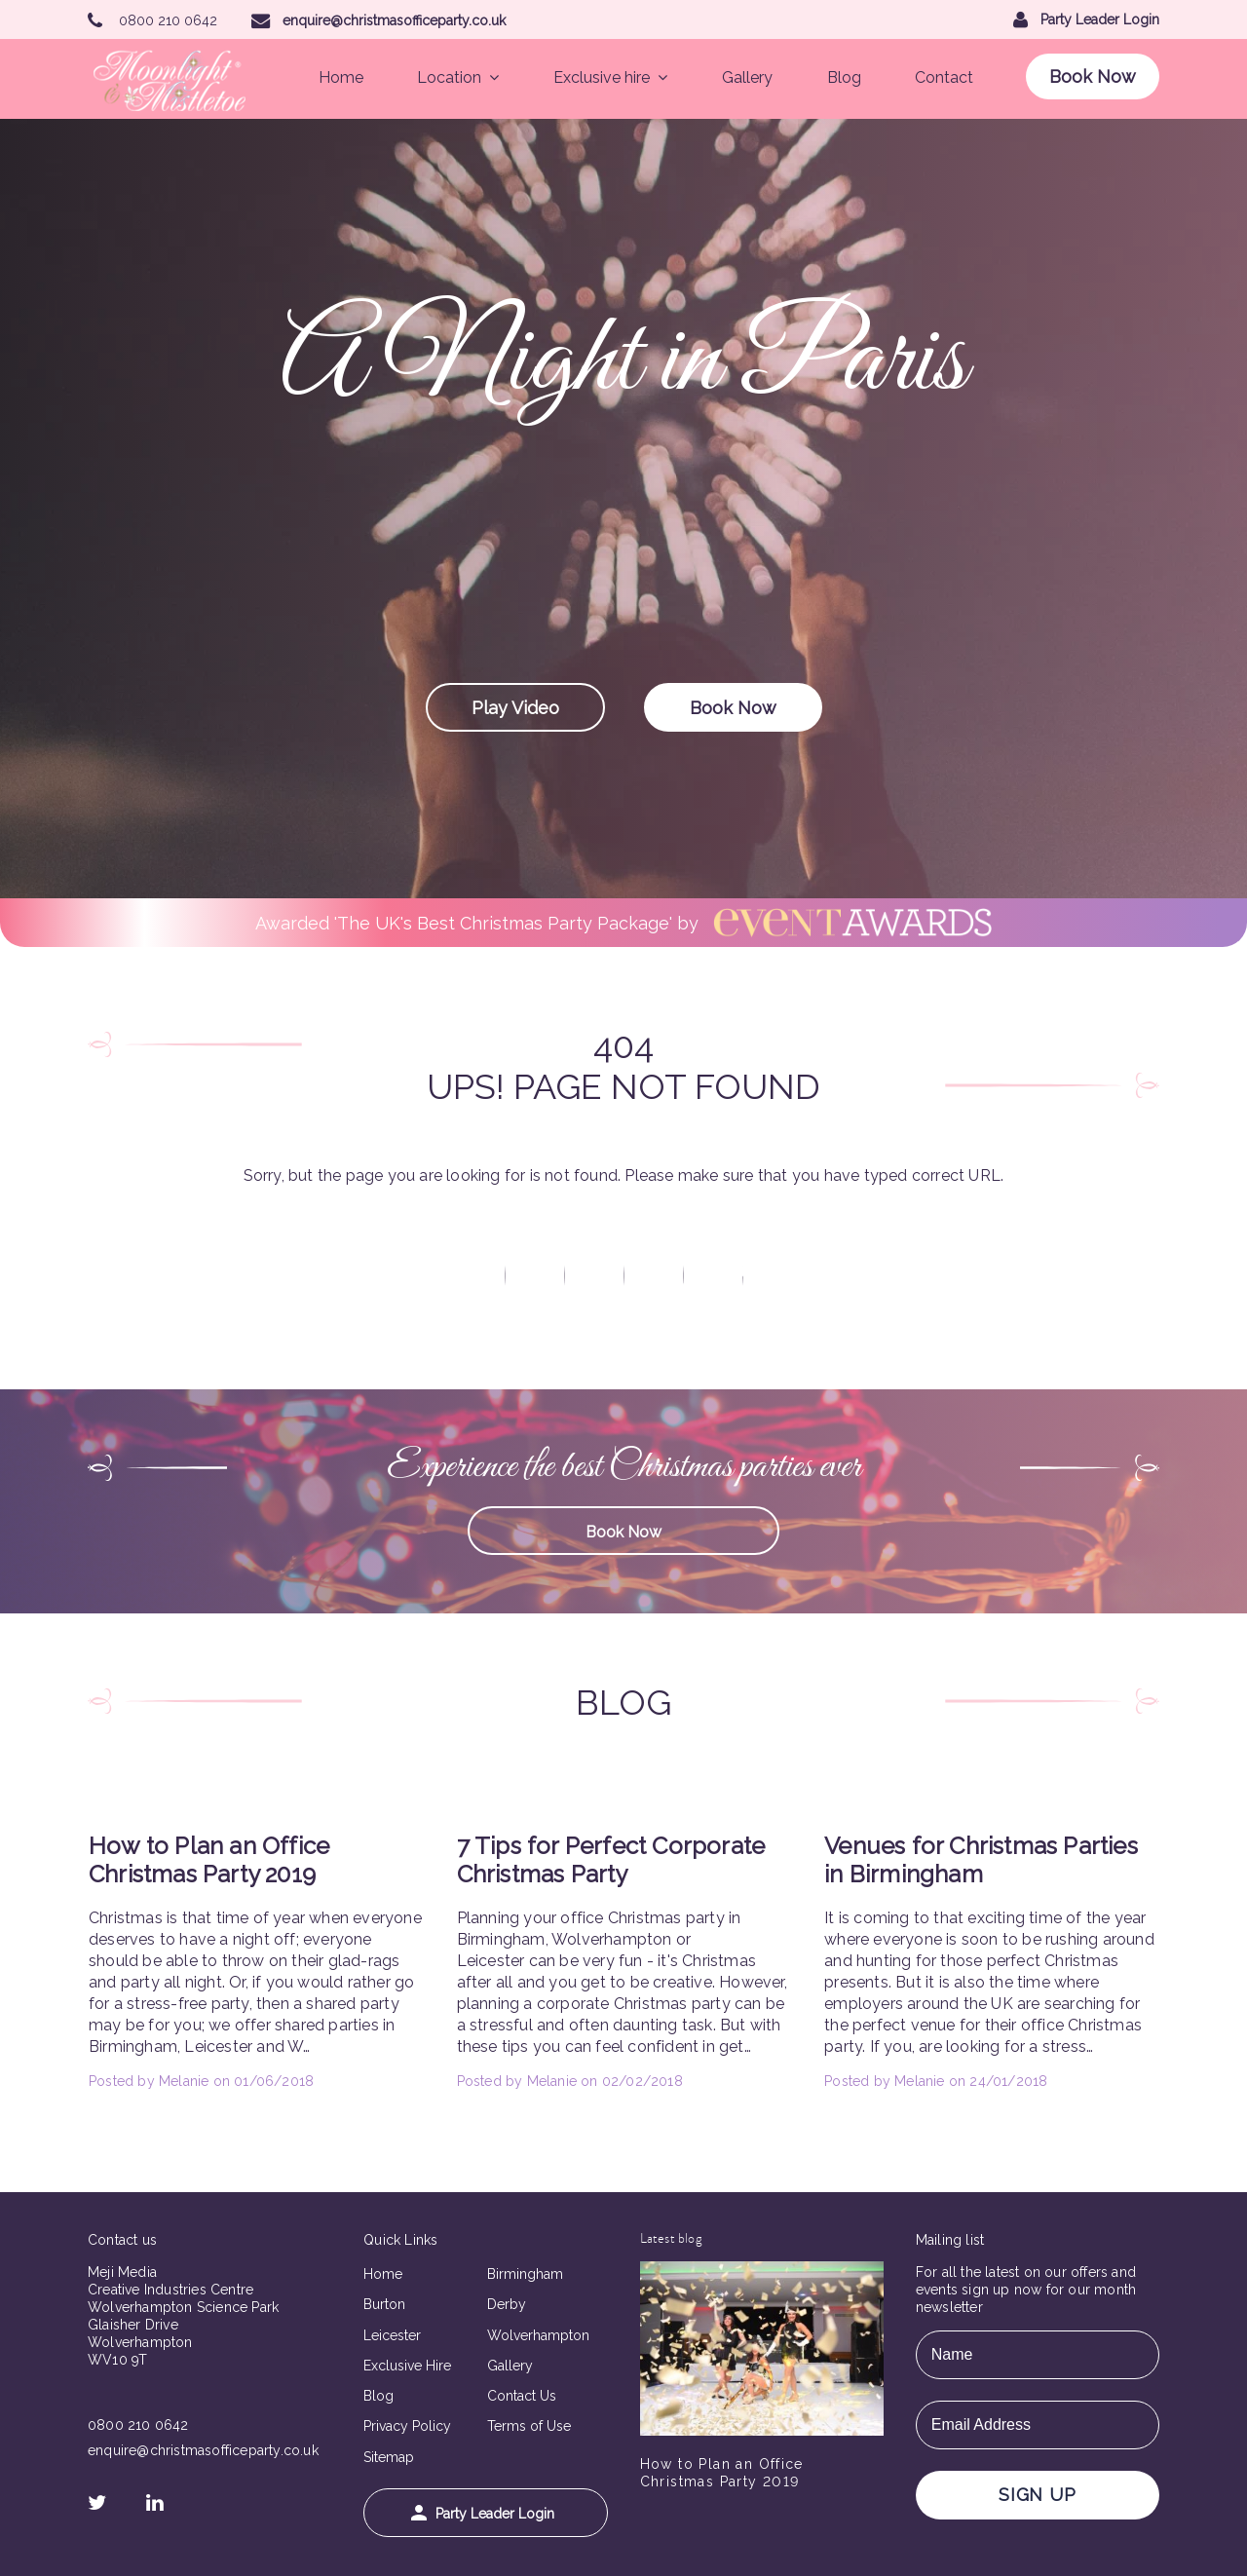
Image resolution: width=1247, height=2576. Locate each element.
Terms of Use (529, 2426)
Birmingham (525, 2274)
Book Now (1092, 76)
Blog (844, 77)
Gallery (747, 77)
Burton (384, 2304)
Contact (944, 77)
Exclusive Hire (407, 2365)
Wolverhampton (538, 2335)
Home (341, 77)
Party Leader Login (482, 2513)
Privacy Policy (407, 2426)
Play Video (515, 708)
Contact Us (521, 2396)
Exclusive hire (610, 77)
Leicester (392, 2335)
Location (458, 77)
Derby (506, 2304)
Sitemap (388, 2457)
